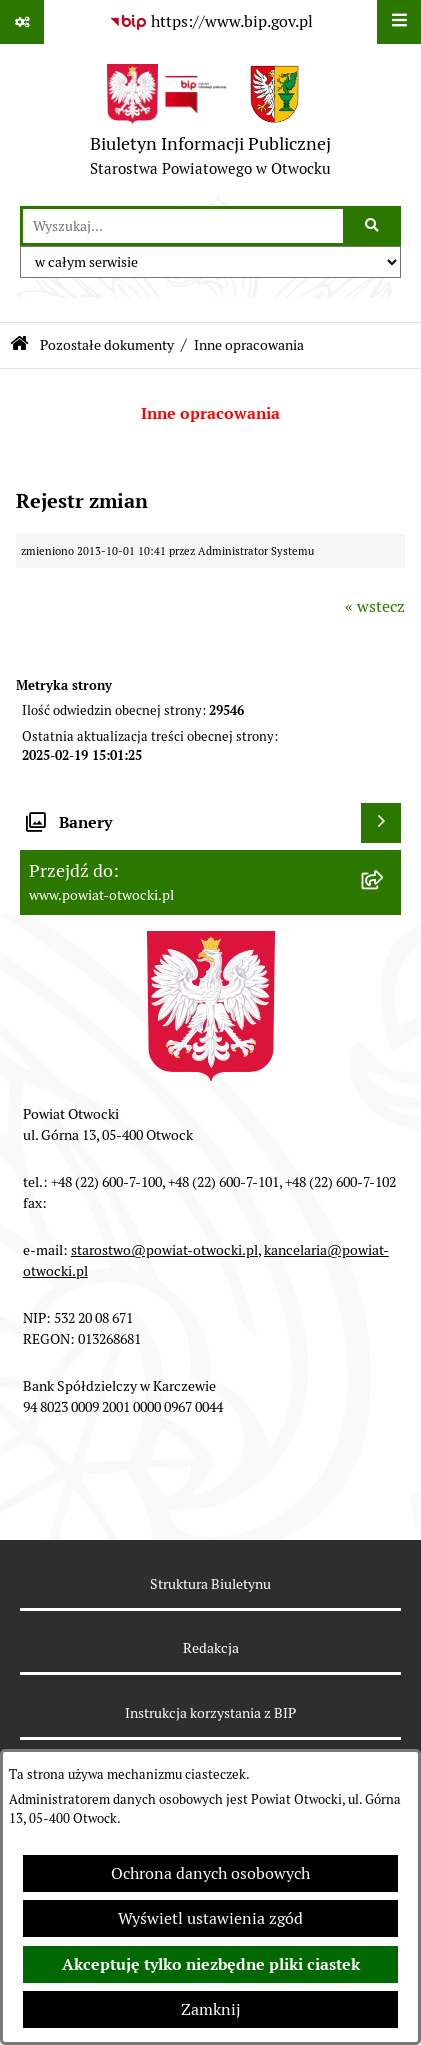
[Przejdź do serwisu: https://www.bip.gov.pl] (211, 22)
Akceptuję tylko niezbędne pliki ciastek (211, 1964)
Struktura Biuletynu (210, 1584)
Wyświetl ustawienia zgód (210, 1918)
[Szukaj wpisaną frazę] (373, 226)
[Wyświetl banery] (381, 823)
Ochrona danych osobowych (210, 1873)
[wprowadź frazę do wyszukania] (183, 226)
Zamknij (211, 2009)
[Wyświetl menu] (399, 22)
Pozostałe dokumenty (107, 345)
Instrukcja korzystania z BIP (210, 1713)
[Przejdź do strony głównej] (210, 125)
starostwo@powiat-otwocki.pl (164, 1250)
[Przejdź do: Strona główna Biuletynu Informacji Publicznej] (19, 345)
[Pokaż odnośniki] (22, 22)
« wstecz (375, 606)
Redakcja (211, 1648)
